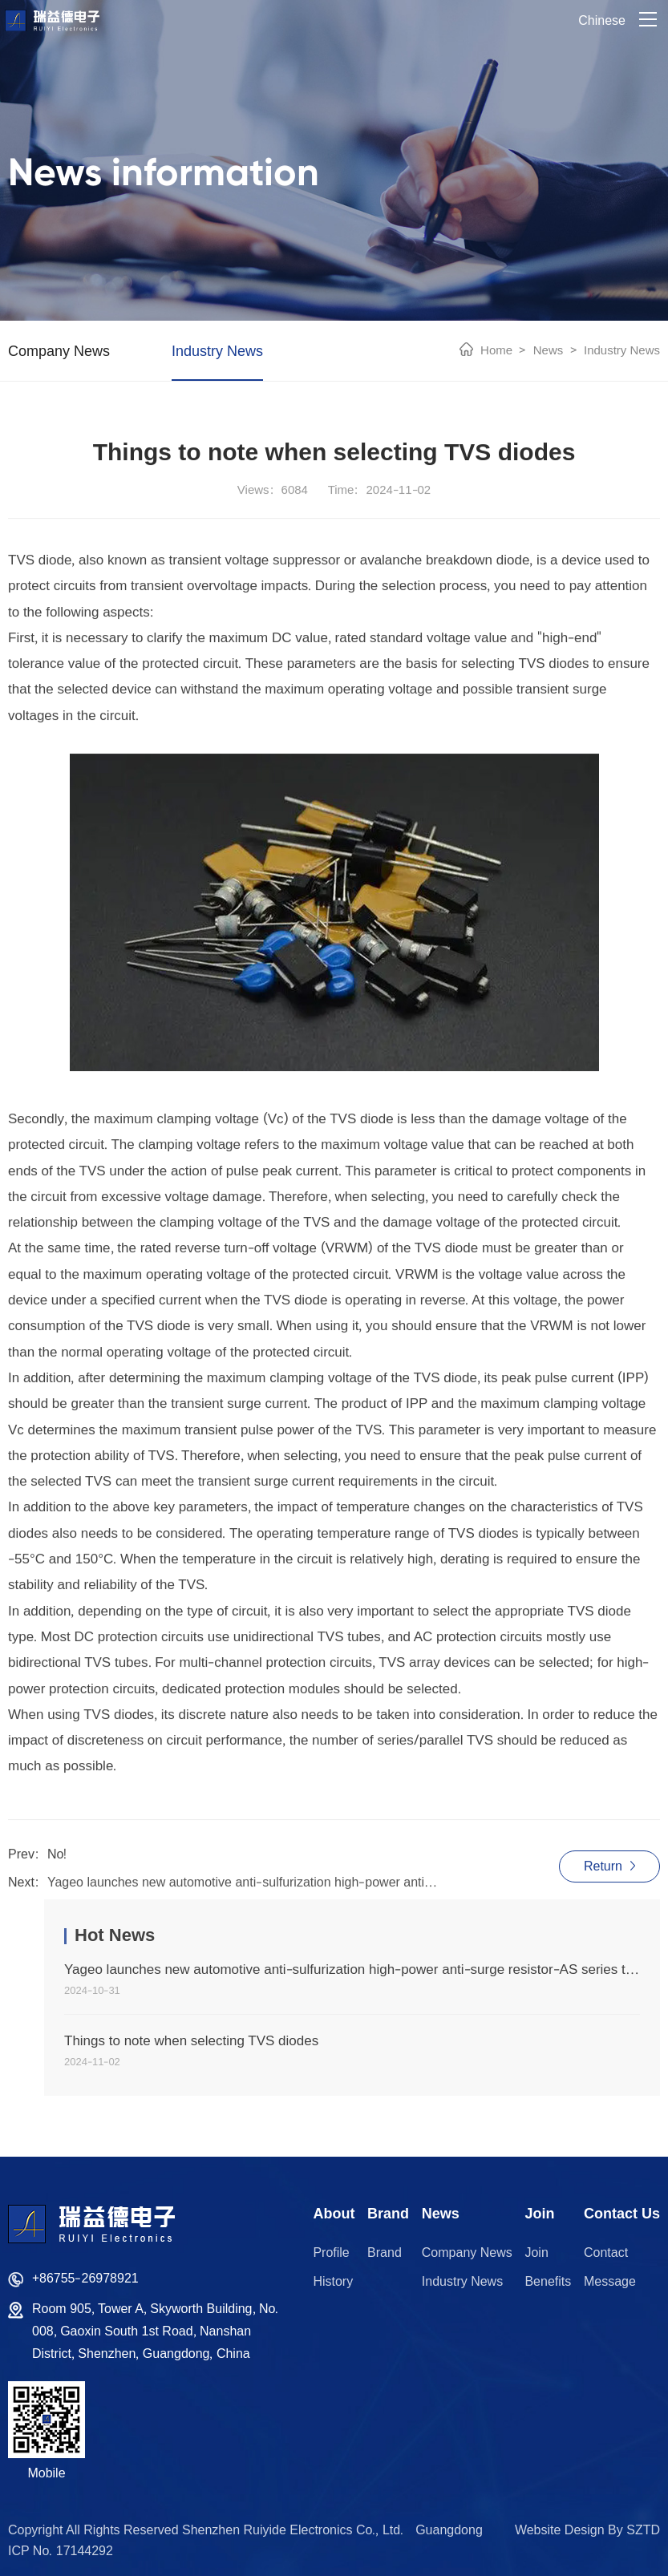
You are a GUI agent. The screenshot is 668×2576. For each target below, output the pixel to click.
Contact (606, 2252)
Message (610, 2281)
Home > (503, 350)
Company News (59, 350)
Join (536, 2252)
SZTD (643, 2530)
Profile (331, 2252)
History (333, 2281)
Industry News (217, 350)
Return (609, 1866)
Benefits (547, 2281)
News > (551, 350)
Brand (384, 2252)
